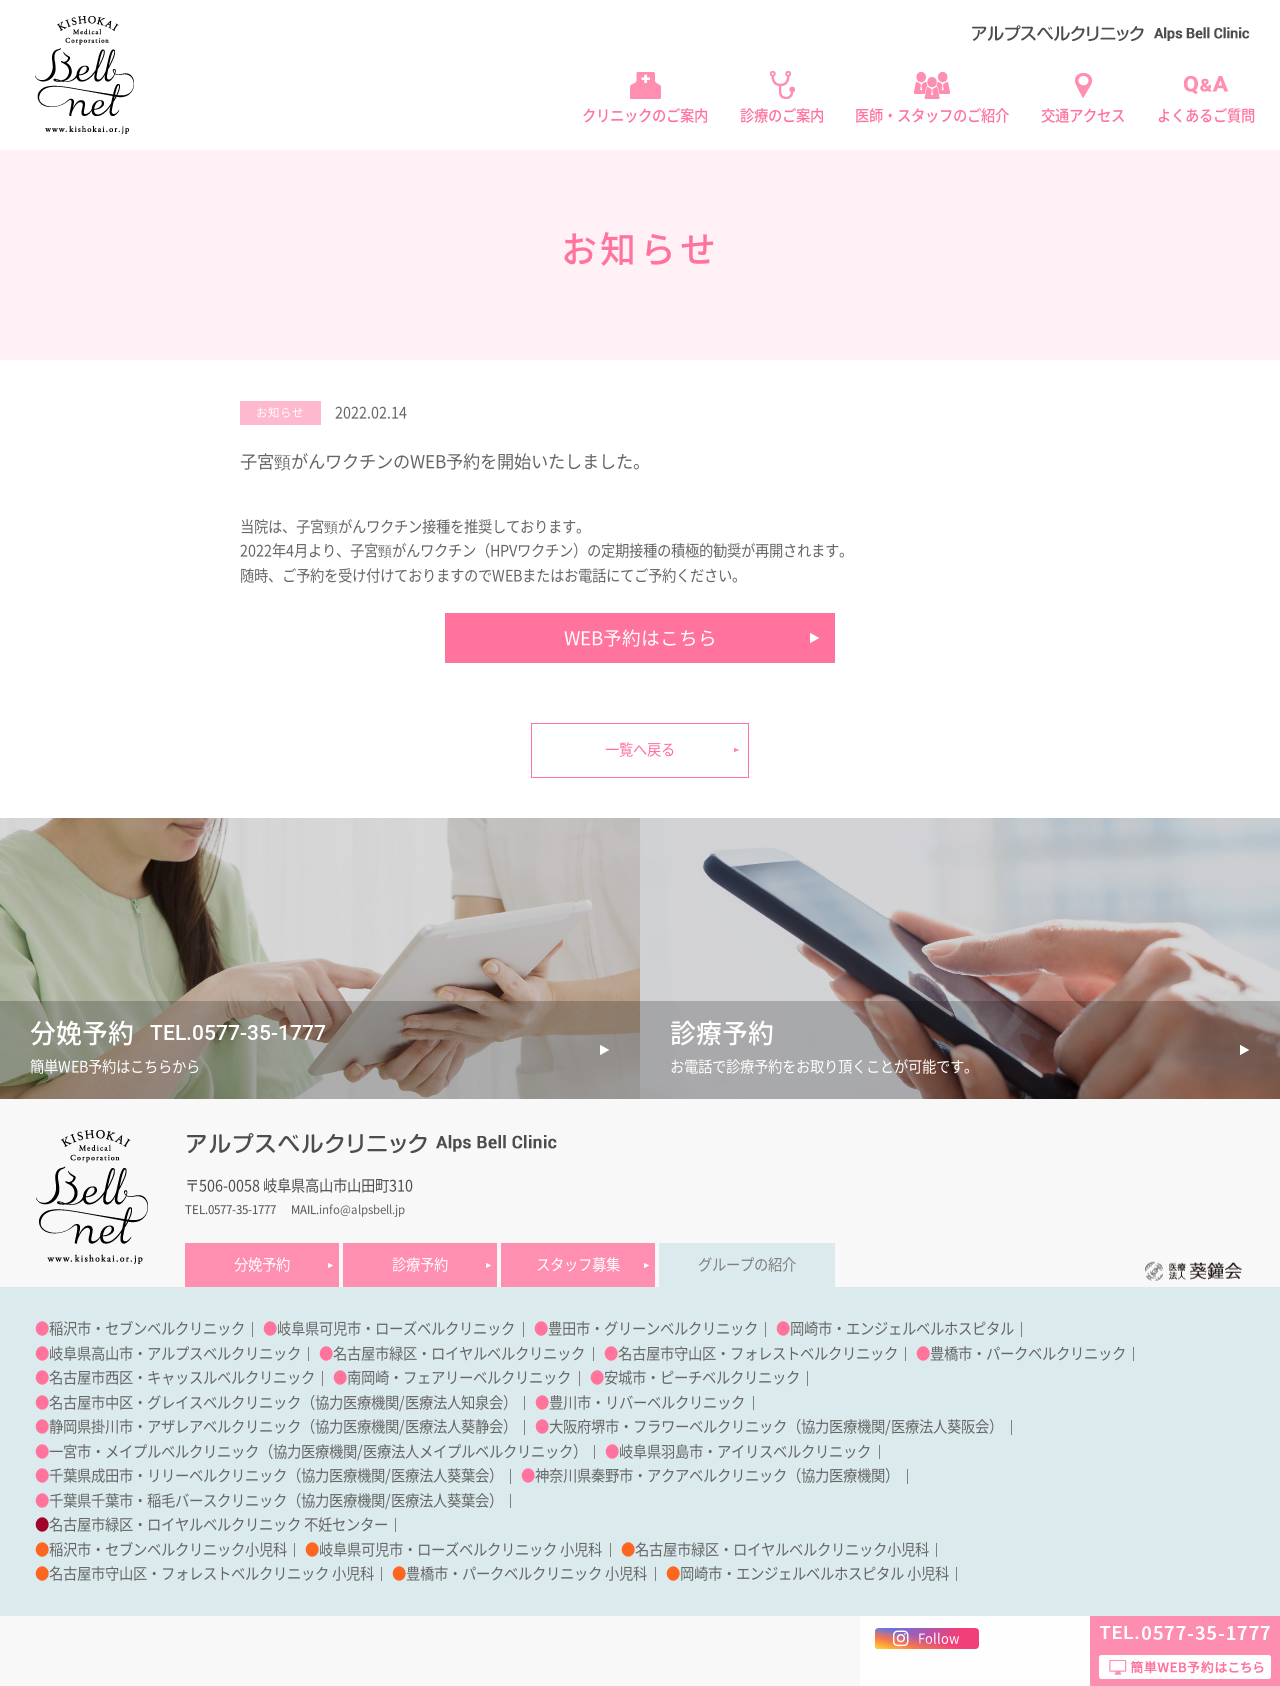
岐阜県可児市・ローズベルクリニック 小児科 (460, 1549)
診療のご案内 (782, 115)
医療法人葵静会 (454, 1426)
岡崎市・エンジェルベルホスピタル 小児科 (814, 1573)
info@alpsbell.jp (362, 1209)
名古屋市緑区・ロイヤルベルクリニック (459, 1353)
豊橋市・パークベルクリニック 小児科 (526, 1573)
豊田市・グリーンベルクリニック (653, 1328)
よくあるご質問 (1206, 115)
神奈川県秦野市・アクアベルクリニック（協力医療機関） (717, 1475)
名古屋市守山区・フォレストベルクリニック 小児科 (211, 1573)
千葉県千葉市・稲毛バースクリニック (168, 1500)
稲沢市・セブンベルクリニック (147, 1328)
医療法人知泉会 (454, 1402)
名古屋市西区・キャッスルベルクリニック (182, 1377)
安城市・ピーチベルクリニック (702, 1377)
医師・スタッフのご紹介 (932, 115)
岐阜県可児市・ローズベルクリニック (396, 1328)
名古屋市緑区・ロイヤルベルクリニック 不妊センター (218, 1524)
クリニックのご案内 (645, 115)
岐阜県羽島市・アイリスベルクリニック (745, 1451)
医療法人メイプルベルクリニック (468, 1451)
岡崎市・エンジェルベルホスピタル (902, 1328)
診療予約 (420, 1264)
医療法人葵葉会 (440, 1475)
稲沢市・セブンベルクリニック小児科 (168, 1549)
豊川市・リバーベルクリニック (647, 1402)
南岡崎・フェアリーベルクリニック (459, 1377)
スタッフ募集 (578, 1264)
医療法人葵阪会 (940, 1426)
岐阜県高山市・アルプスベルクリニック (175, 1353)
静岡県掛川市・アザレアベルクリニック (175, 1426)
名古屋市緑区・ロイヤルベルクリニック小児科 (782, 1549)
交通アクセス (1083, 115)
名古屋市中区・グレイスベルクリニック (175, 1402)
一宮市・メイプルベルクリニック (154, 1451)
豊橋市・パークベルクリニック (1028, 1353)
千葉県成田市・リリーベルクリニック (168, 1475)
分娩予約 (262, 1264)
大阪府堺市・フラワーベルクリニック (668, 1426)
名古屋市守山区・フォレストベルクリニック (758, 1353)
